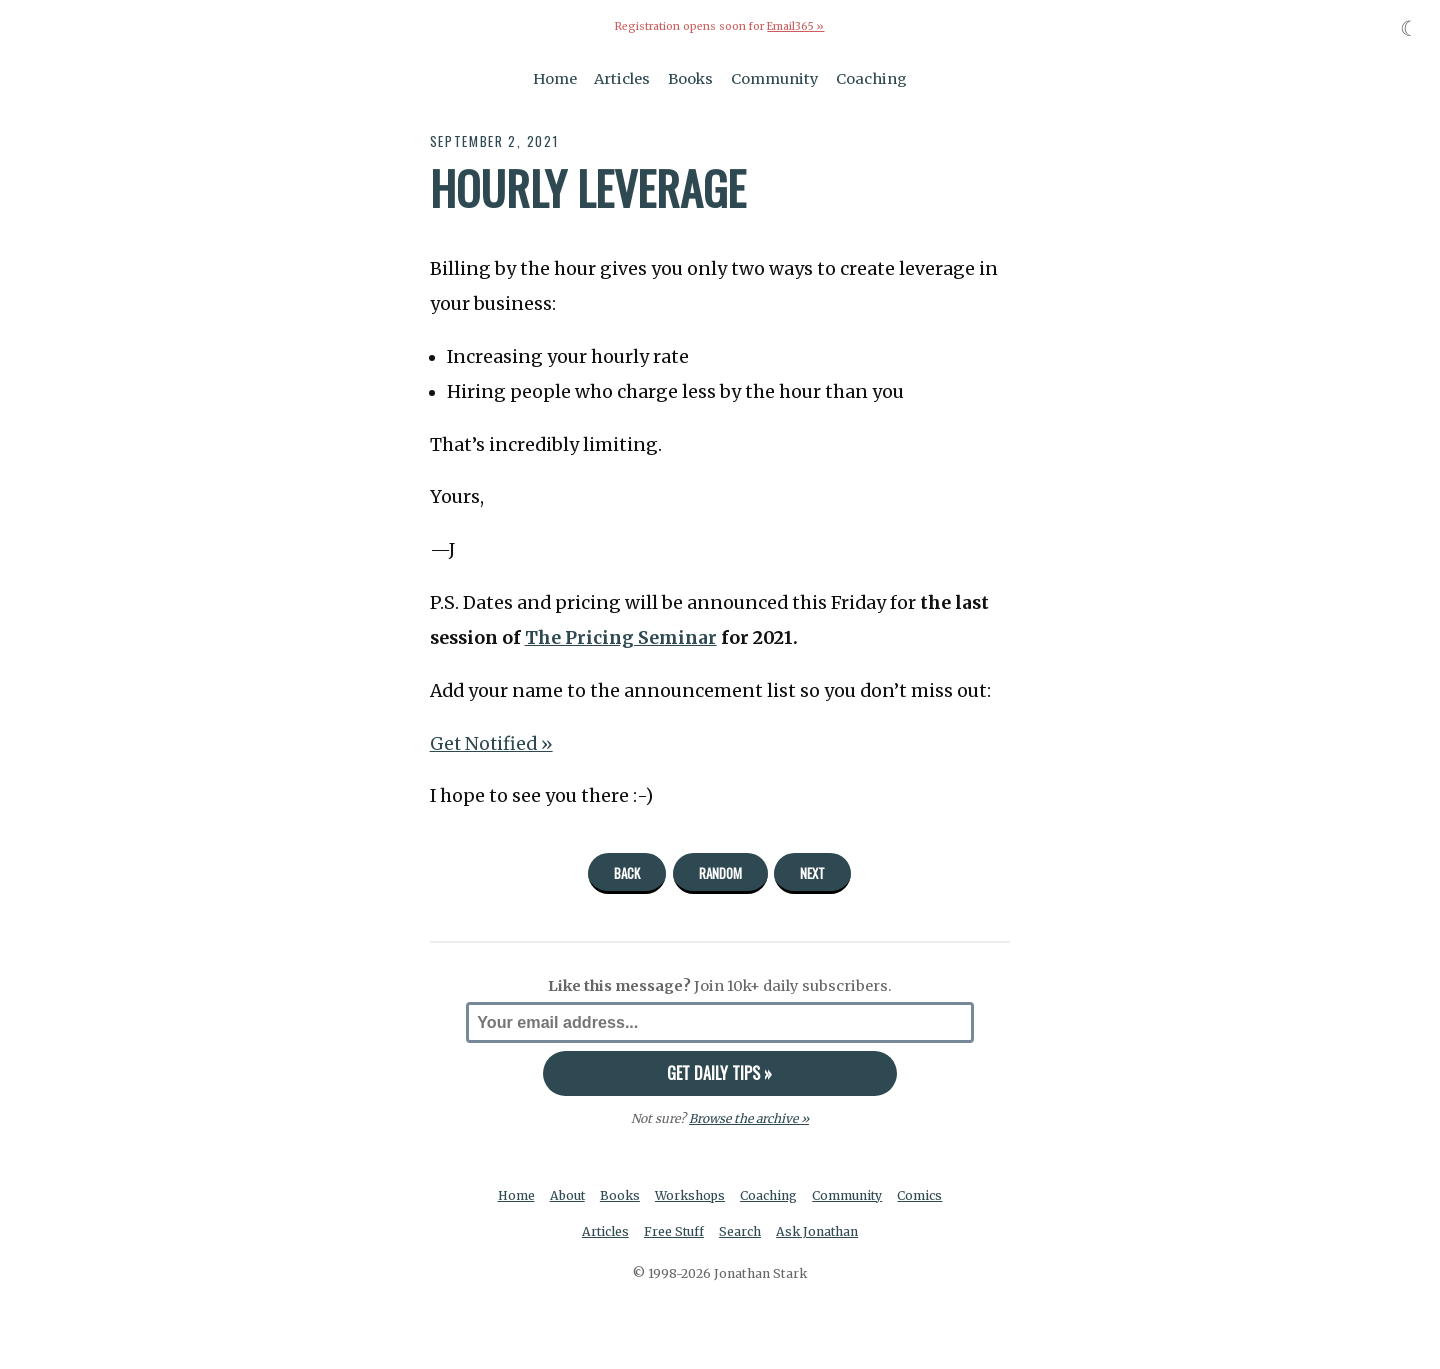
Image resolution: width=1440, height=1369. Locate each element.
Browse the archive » (748, 1117)
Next (812, 872)
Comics (922, 1194)
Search (741, 1231)
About (566, 1194)
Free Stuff (673, 1231)
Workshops (690, 1194)
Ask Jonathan (818, 1231)
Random (720, 872)
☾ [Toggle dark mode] (1409, 28)
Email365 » (796, 26)
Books (690, 78)
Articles (622, 78)
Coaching (871, 78)
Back (627, 872)
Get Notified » (492, 743)
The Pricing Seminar (621, 637)
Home (555, 78)
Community (775, 78)
